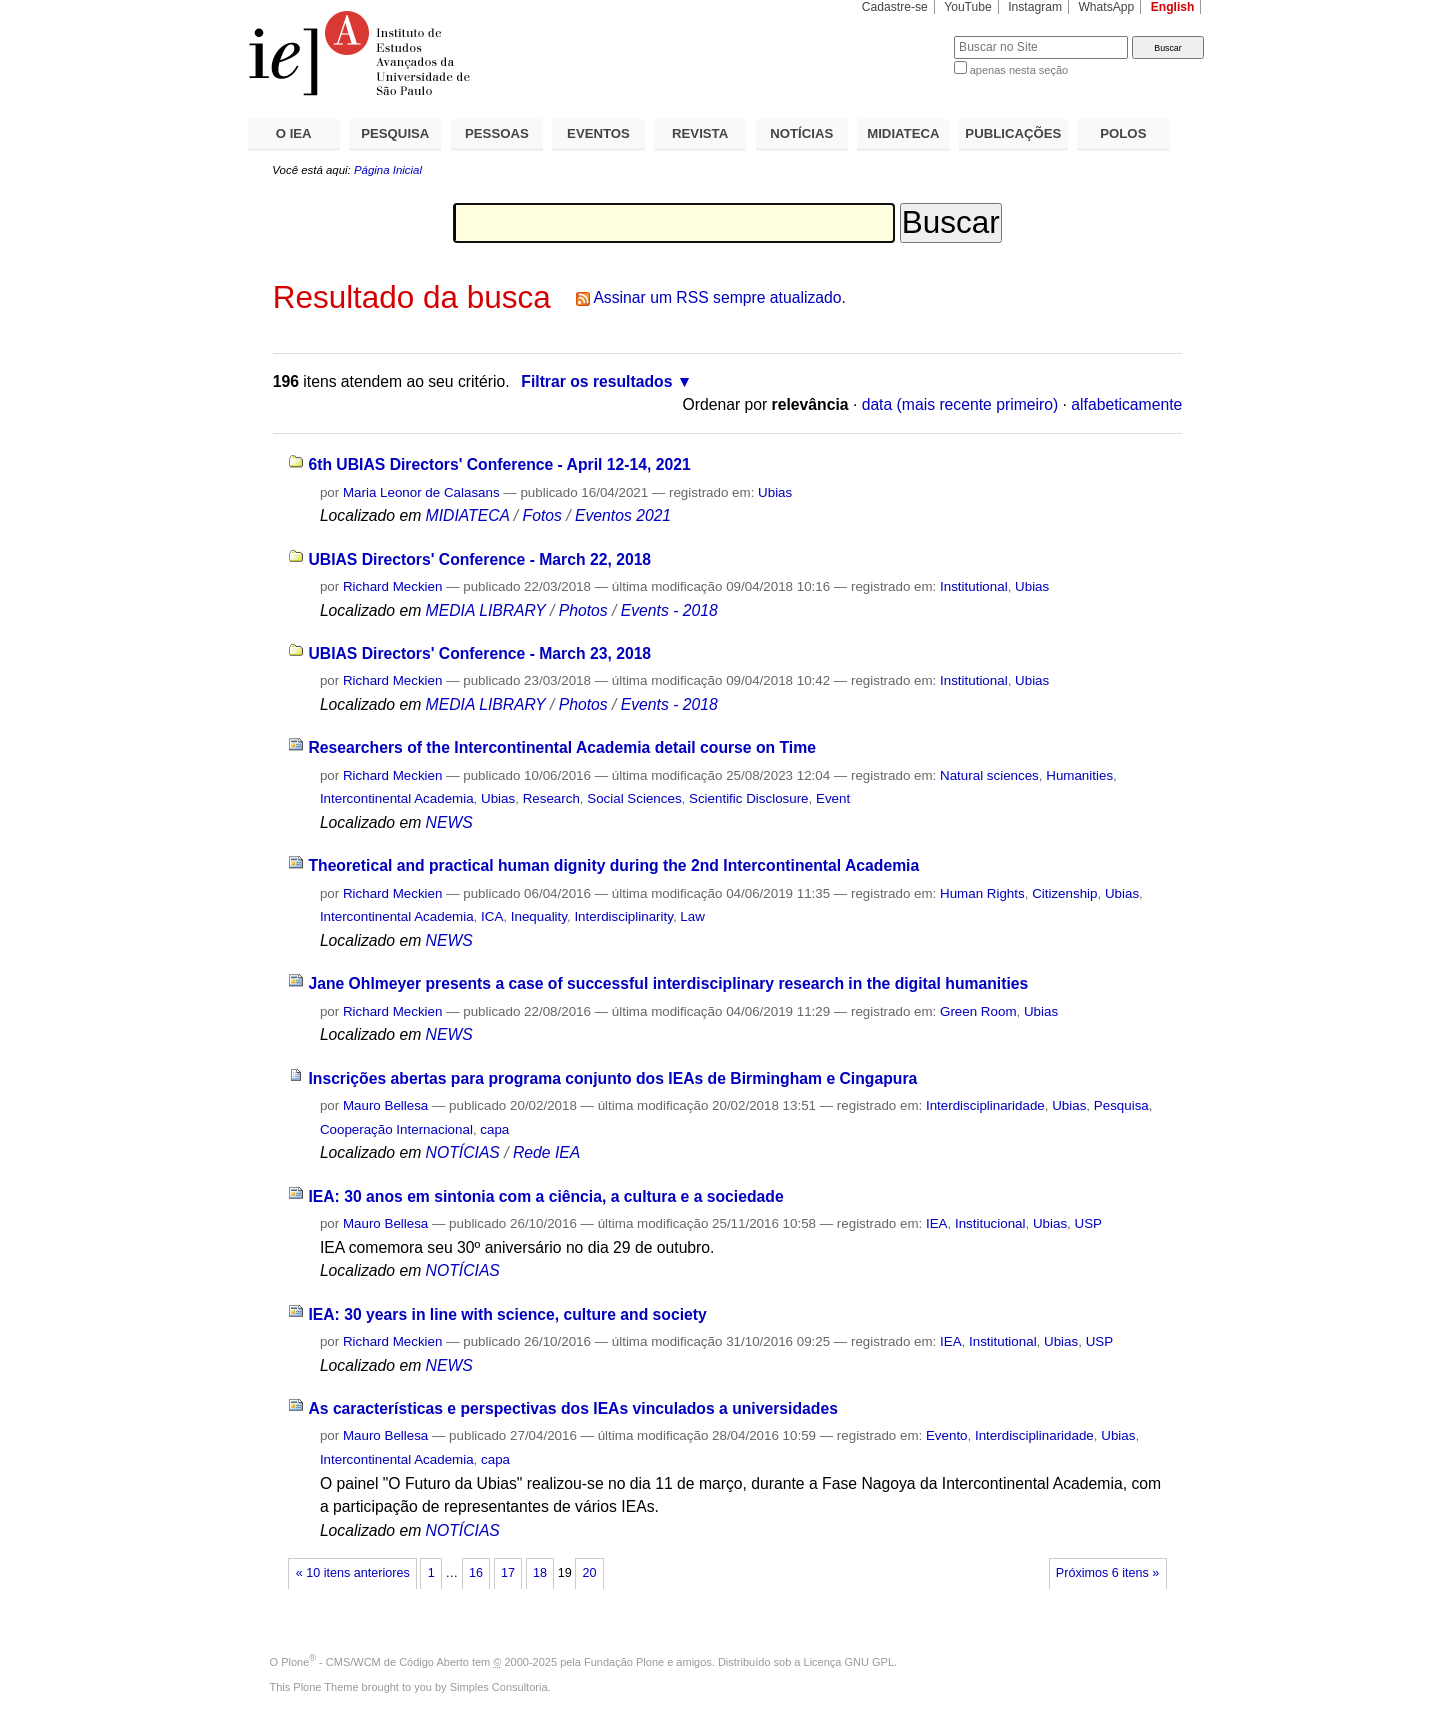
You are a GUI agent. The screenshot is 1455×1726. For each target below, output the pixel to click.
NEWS (449, 822)
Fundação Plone (624, 1662)
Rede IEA (546, 1152)
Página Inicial (388, 170)
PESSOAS (497, 133)
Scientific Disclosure (749, 798)
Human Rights (982, 893)
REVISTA (700, 133)
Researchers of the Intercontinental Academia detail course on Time (562, 747)
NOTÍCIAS (801, 133)
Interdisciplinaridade (985, 1105)
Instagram (1035, 7)
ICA (492, 916)
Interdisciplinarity (623, 916)
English (1173, 7)
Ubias (775, 492)
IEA (937, 1223)
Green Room (978, 1011)
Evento (947, 1435)
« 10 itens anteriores (353, 1573)
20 (590, 1573)
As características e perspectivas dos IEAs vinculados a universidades (572, 1408)
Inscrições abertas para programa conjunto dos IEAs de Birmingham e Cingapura (612, 1078)
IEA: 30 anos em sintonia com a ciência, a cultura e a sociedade (545, 1196)
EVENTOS (598, 133)
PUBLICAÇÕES (1013, 133)
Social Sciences (634, 798)
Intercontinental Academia (397, 798)
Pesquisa (1121, 1105)
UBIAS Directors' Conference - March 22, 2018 (479, 559)
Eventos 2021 (623, 515)
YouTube (968, 7)
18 (540, 1573)
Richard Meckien (393, 586)
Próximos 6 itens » (1107, 1573)
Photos (583, 610)
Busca (905, 35)
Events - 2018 (669, 610)
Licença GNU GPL (849, 1662)
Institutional (974, 586)
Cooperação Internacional (396, 1129)
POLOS (1123, 133)
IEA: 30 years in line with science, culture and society (507, 1314)
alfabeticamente (1126, 404)
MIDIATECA (903, 133)
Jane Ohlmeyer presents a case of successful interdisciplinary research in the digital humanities (668, 983)
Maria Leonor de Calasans (421, 492)
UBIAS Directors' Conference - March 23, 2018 (479, 653)
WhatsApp (1106, 7)
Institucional (990, 1223)
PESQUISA (395, 133)
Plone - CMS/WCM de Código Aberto (375, 1662)
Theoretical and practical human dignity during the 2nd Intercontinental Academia (613, 865)
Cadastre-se (895, 7)
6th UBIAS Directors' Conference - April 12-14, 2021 (499, 464)
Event (833, 798)
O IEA (294, 133)
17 (508, 1573)
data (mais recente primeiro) (960, 404)
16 (476, 1573)
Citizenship (1064, 893)
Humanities (1079, 775)
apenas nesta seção (1019, 70)
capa (494, 1129)
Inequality (539, 916)
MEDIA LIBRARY (486, 610)
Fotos (542, 515)
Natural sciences (989, 775)
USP (1088, 1223)
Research (551, 798)
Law (692, 916)
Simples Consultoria (499, 1687)
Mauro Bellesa (385, 1105)
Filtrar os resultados (596, 381)
